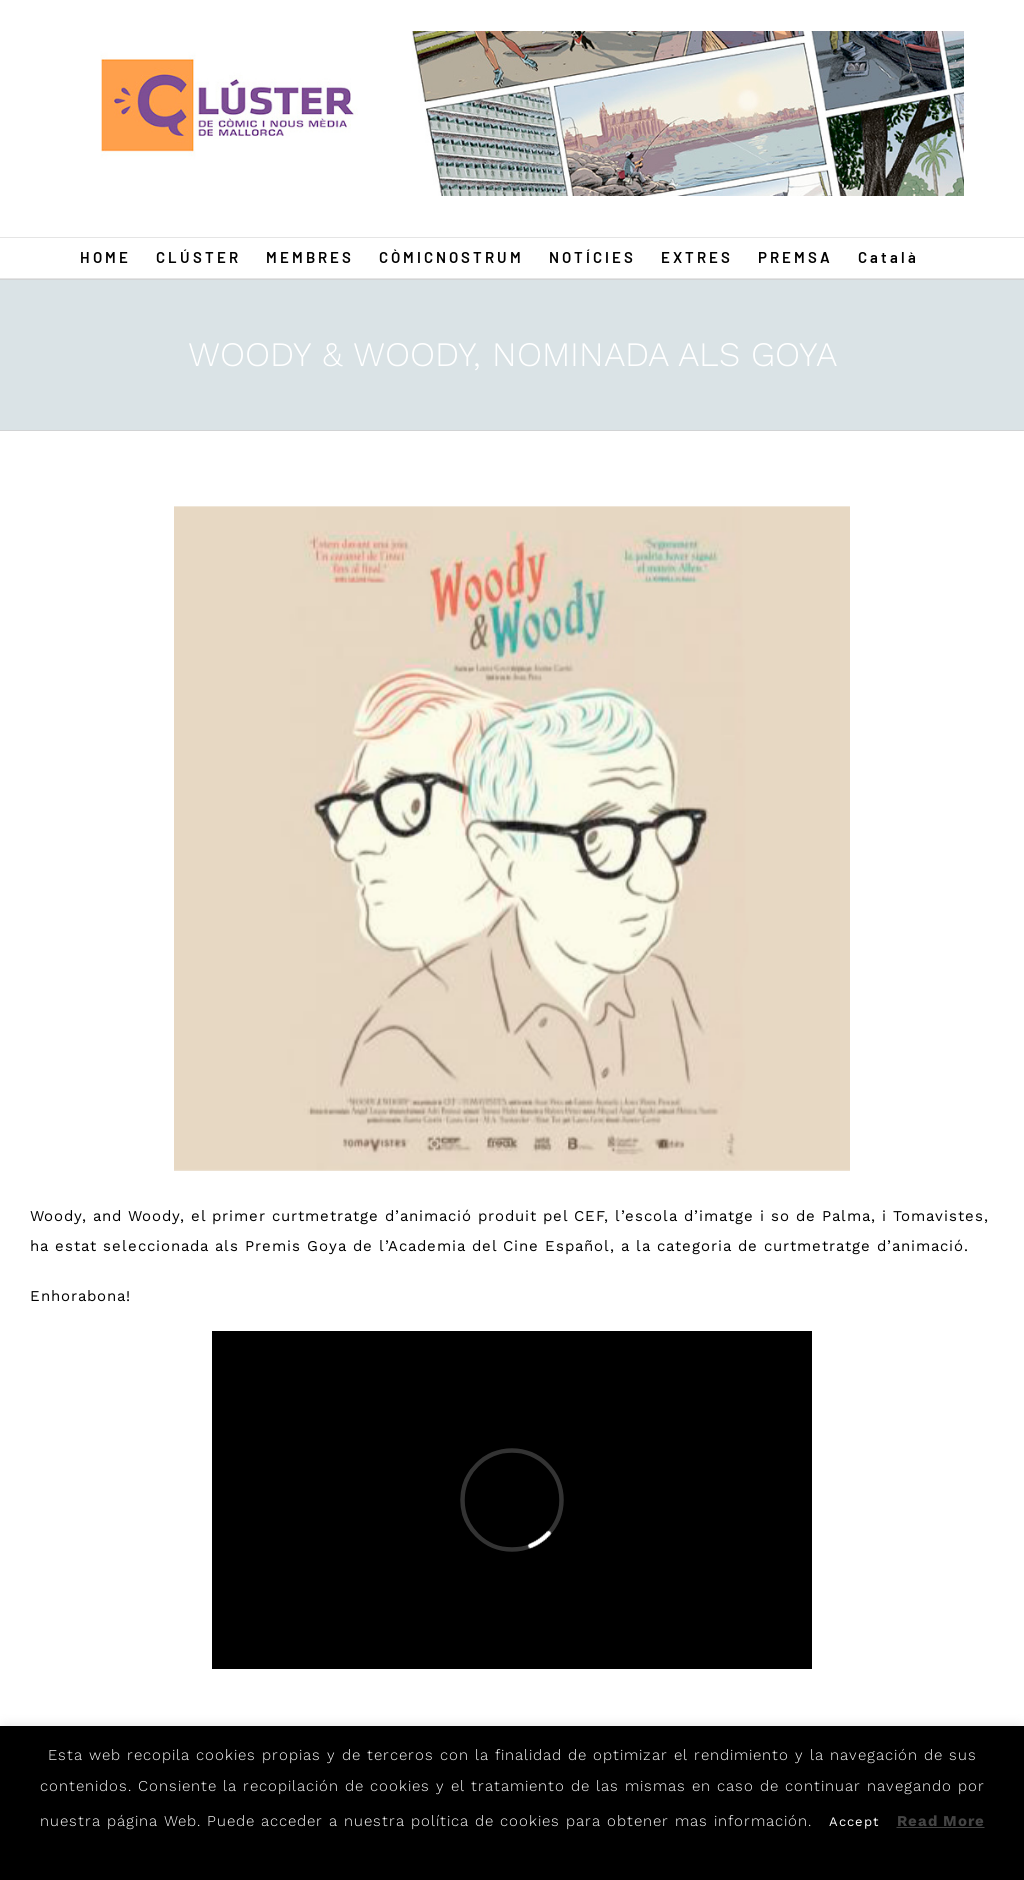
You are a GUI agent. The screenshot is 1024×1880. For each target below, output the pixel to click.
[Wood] (512, 838)
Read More (941, 1821)
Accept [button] (854, 1821)
